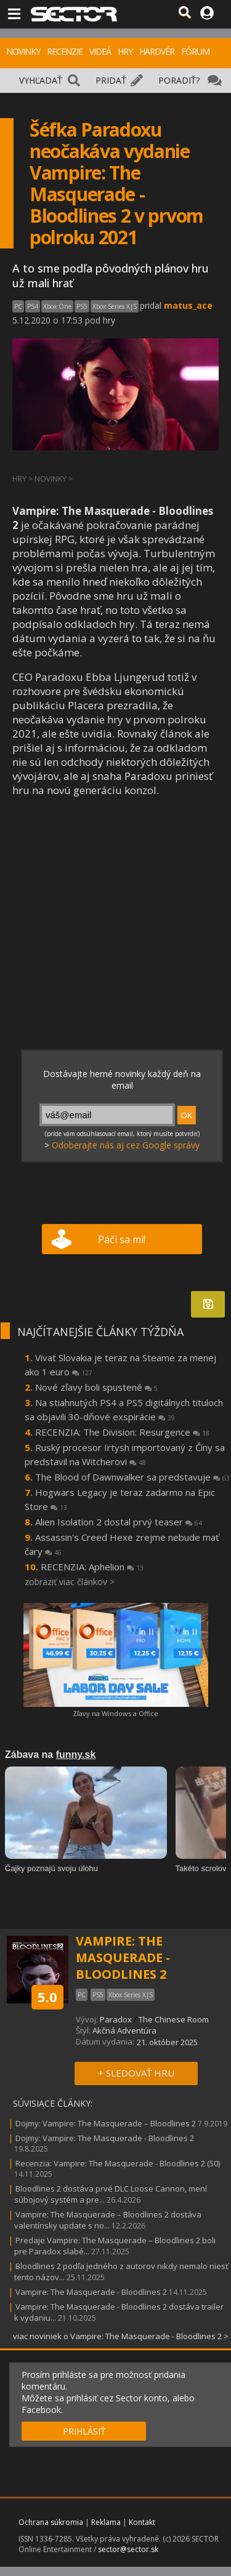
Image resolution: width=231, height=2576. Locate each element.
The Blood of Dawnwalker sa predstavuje (132, 1477)
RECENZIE (65, 51)
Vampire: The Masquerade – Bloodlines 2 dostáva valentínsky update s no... (107, 2220)
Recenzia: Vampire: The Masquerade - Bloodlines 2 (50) (117, 2163)
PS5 (81, 306)
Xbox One (57, 306)
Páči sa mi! (121, 1239)
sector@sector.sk (128, 2549)
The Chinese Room (174, 2019)
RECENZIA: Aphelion (92, 1566)
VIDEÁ (100, 51)
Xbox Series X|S (114, 306)
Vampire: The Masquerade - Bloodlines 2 (92, 2291)
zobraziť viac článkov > (70, 1582)
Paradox (116, 2019)
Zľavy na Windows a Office (115, 1713)
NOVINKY (23, 51)
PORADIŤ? (179, 80)
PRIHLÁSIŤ (84, 2431)
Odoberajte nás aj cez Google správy (126, 1145)
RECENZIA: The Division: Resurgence (122, 1432)
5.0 (47, 1996)
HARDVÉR (156, 51)
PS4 (32, 306)
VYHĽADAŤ (40, 80)
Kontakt (142, 2522)
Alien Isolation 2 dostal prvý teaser (118, 1522)
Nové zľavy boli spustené (96, 1387)
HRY (125, 51)
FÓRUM (195, 51)
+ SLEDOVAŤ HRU (136, 2073)
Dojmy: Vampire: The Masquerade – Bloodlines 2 (105, 2123)
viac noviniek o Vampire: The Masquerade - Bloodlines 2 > (121, 2336)
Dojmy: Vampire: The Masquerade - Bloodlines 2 (104, 2138)
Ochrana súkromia (50, 2522)
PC (18, 306)
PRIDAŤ (110, 80)
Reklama (106, 2522)
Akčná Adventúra (124, 2030)
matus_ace (188, 305)
